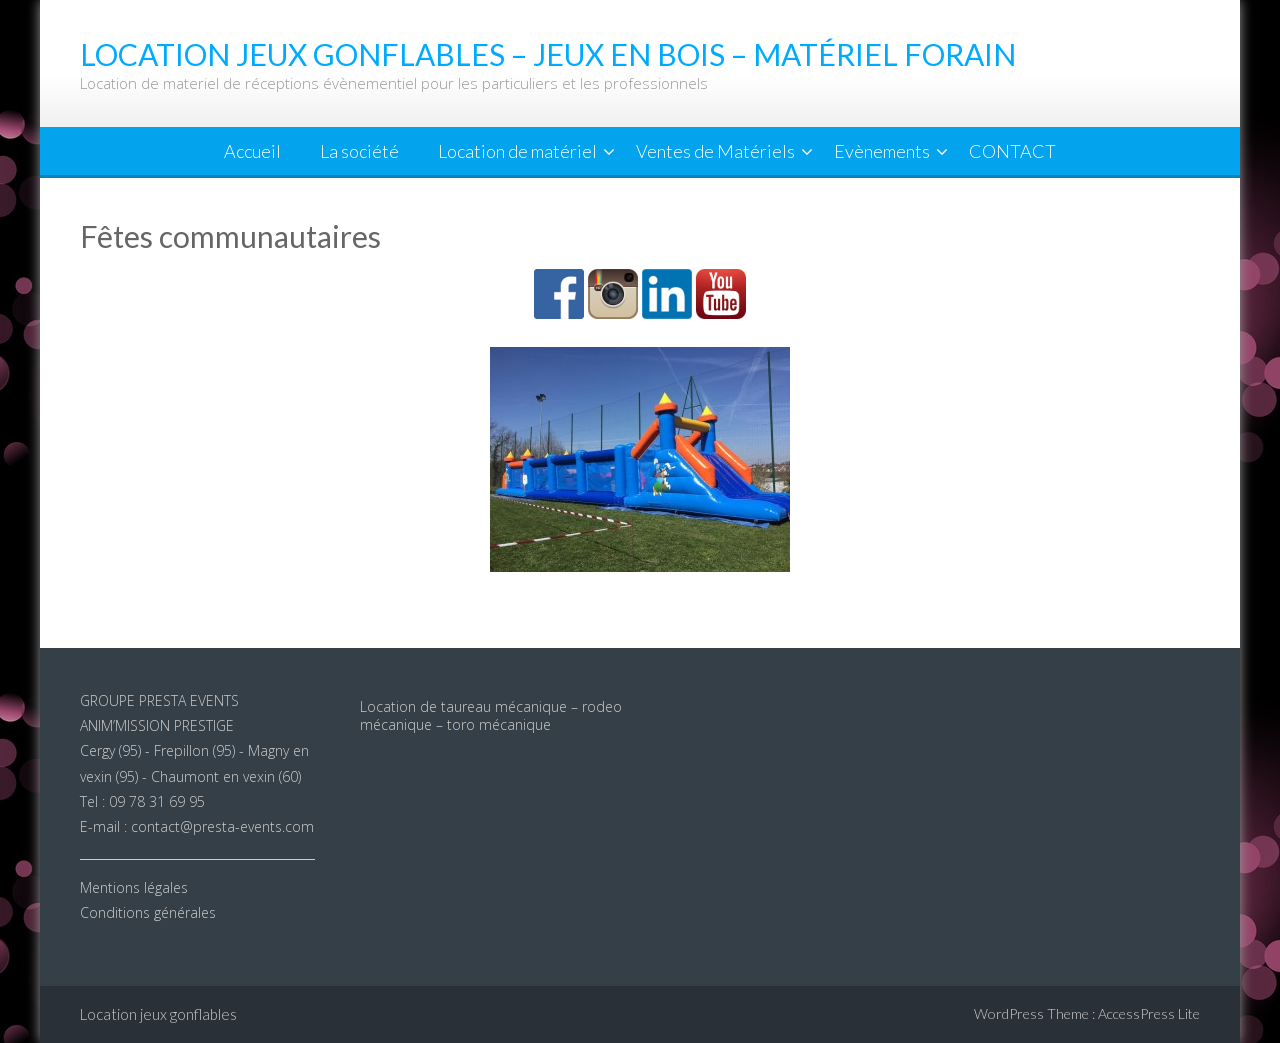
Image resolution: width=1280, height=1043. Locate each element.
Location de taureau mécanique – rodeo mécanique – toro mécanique (491, 715)
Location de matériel (517, 151)
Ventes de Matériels (715, 151)
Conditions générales (148, 912)
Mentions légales (134, 887)
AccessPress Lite (1149, 1013)
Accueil (252, 151)
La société (359, 151)
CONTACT (1012, 151)
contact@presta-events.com (222, 826)
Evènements (882, 151)
